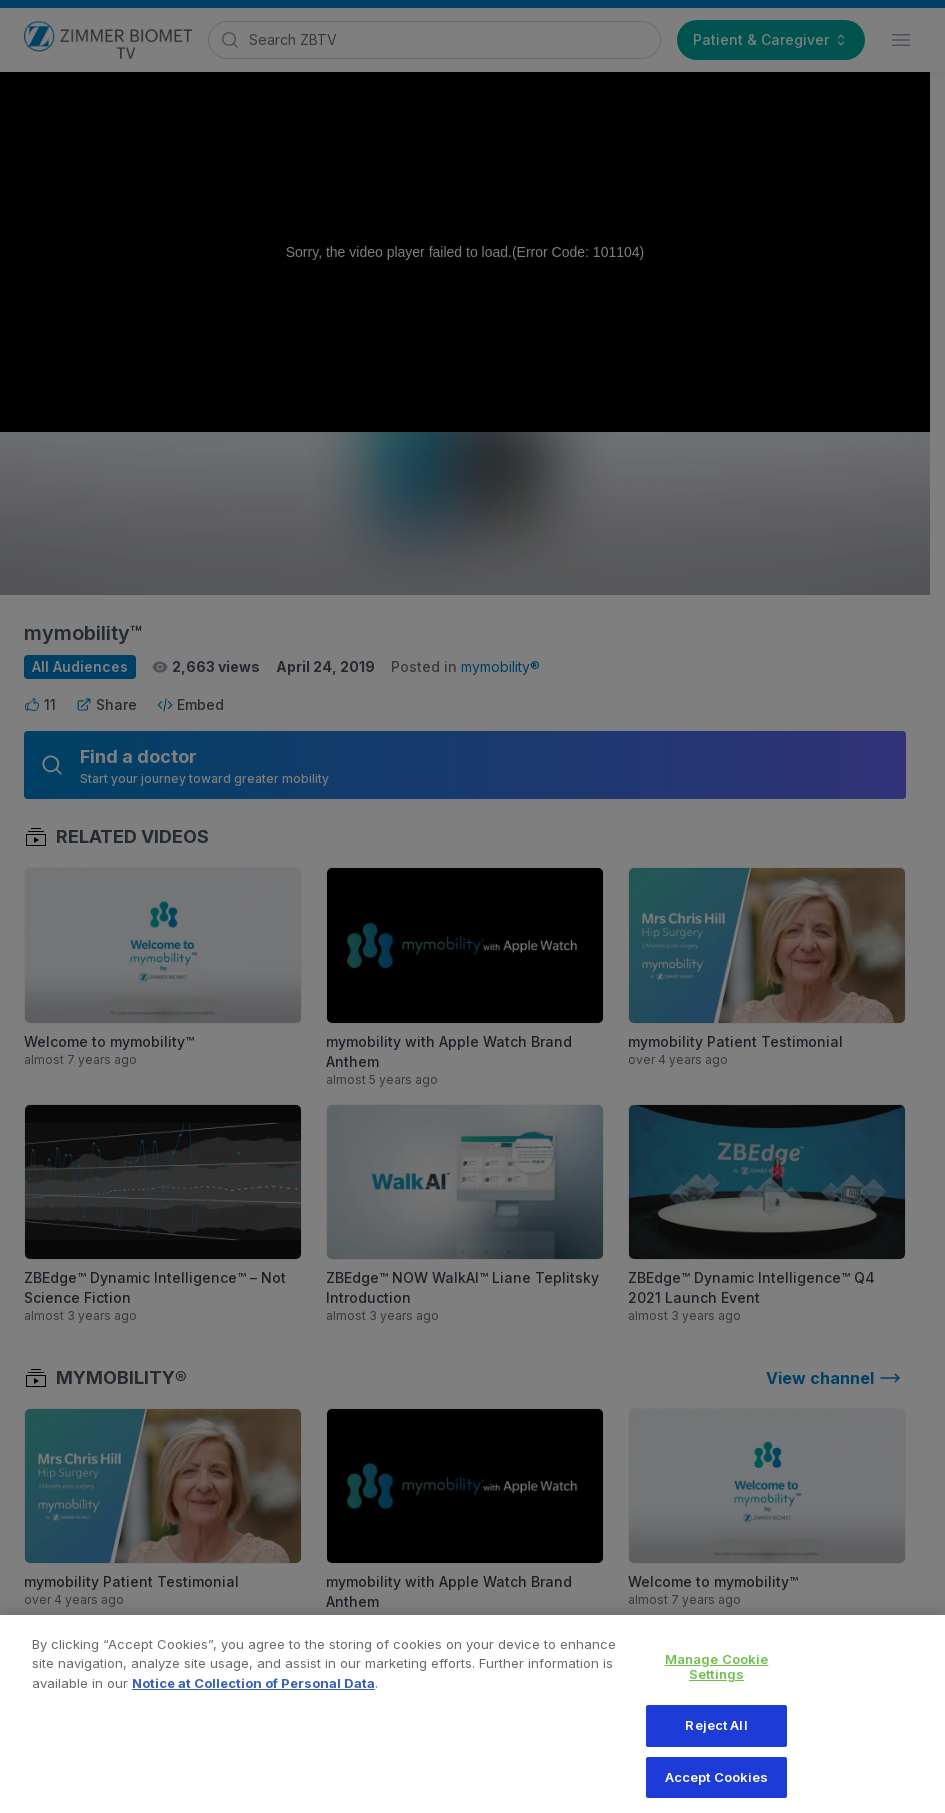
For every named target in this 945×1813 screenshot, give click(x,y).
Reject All (716, 1737)
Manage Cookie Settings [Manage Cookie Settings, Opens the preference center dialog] (717, 1678)
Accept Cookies (717, 1788)
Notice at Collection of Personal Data (253, 1694)
